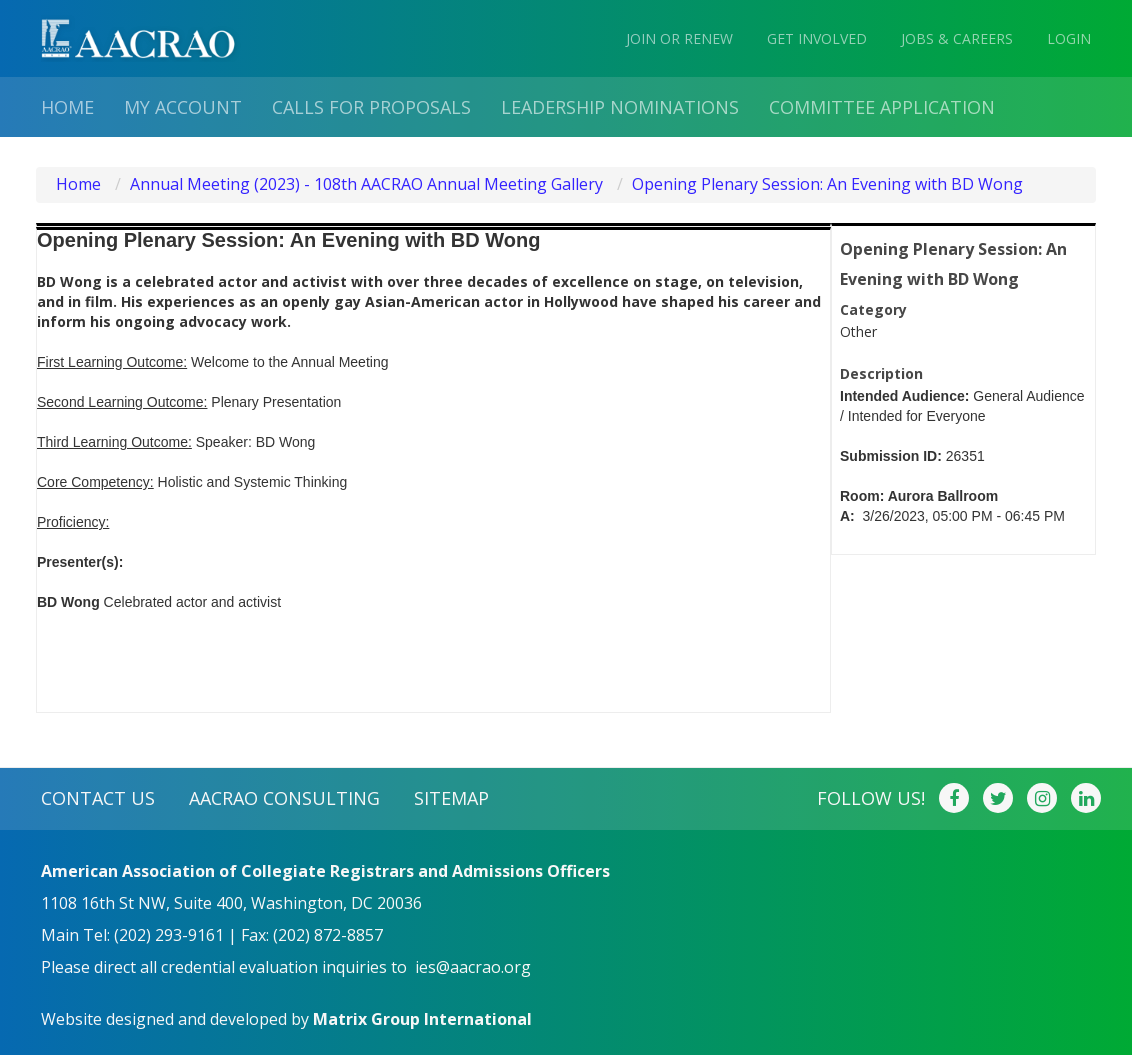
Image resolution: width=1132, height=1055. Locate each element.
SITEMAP (451, 798)
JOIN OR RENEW (679, 38)
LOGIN (1069, 38)
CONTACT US (98, 798)
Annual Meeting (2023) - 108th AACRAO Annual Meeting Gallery (366, 184)
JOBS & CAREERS (957, 38)
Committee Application (882, 107)
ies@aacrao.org (473, 967)
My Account (183, 107)
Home (67, 107)
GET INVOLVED (817, 38)
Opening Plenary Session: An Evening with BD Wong (827, 184)
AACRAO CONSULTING (284, 798)
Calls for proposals (371, 107)
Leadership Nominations (620, 107)
